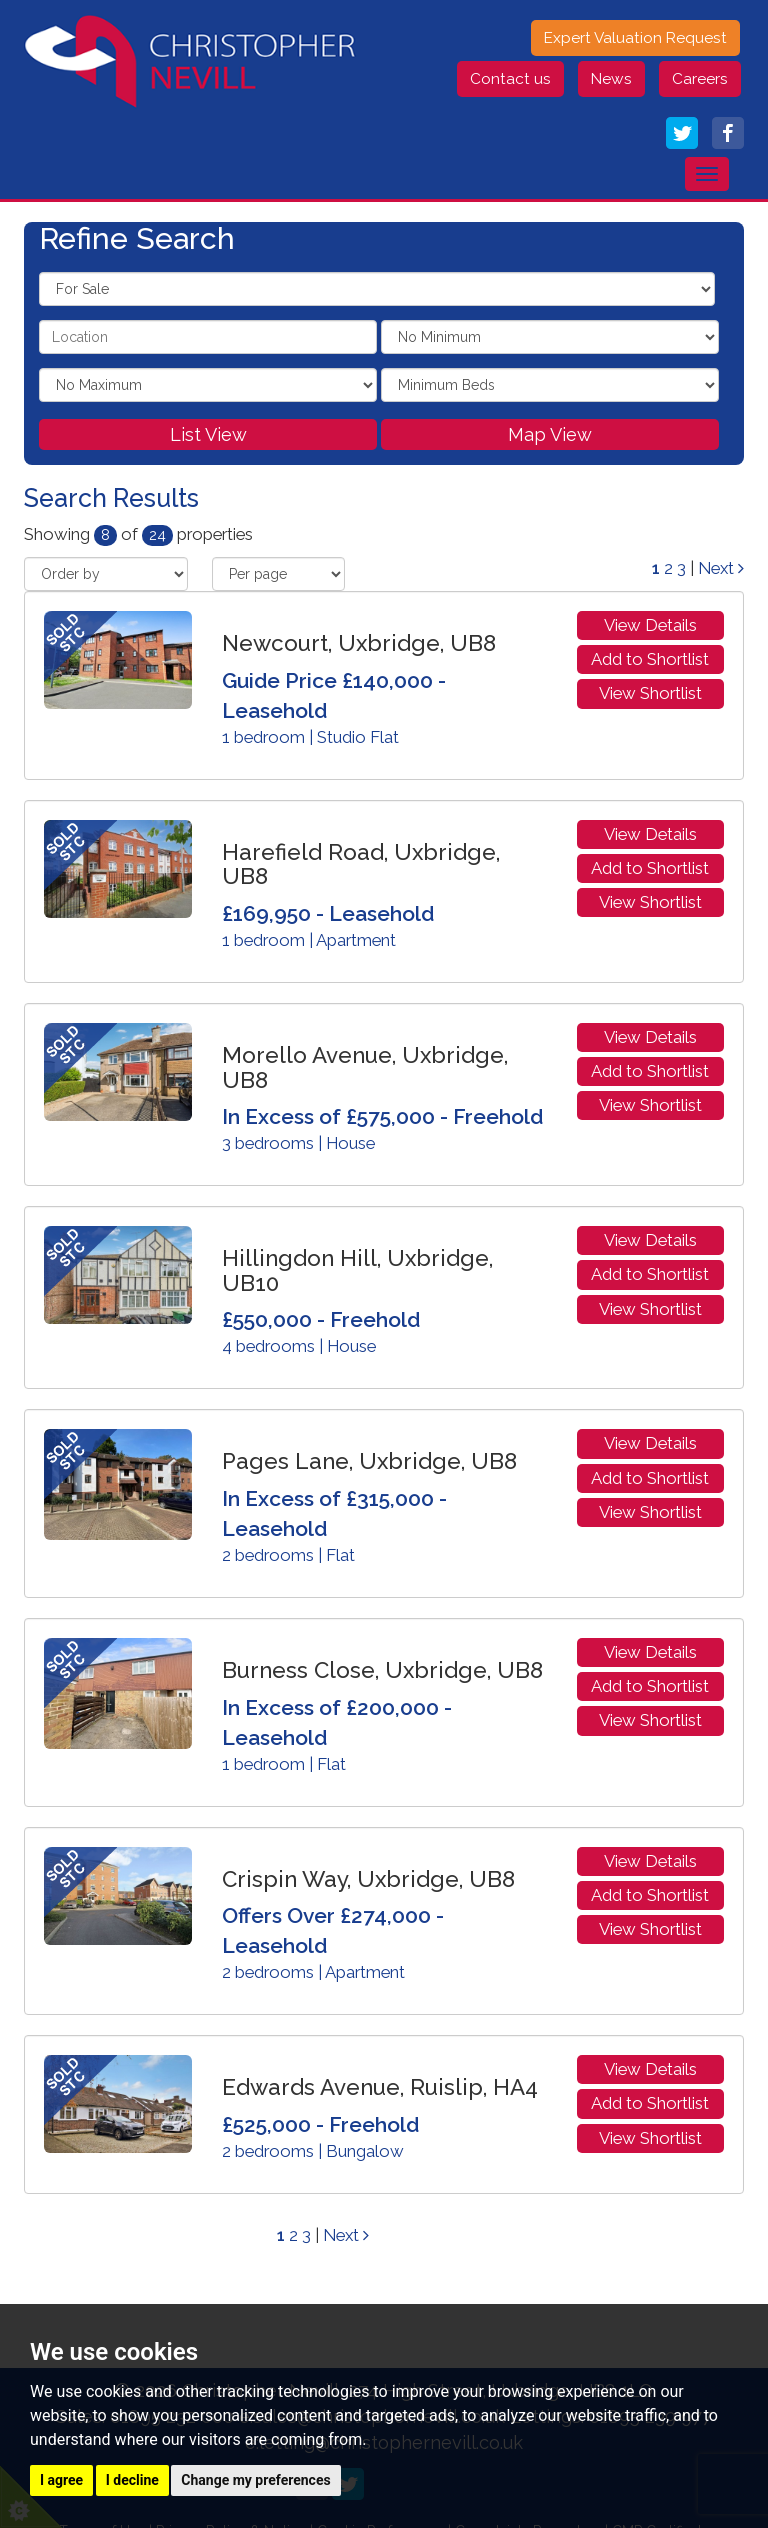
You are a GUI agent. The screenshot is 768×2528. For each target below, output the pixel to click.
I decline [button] (132, 2480)
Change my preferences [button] (255, 2480)
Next (721, 568)
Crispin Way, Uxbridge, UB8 (368, 1879)
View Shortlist (650, 693)
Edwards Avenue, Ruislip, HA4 (380, 2087)
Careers (700, 79)
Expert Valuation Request (635, 38)
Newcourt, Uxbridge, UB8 (359, 643)
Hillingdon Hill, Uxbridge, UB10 (357, 1270)
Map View (550, 434)
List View (208, 434)
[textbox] (208, 337)
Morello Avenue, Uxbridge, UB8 (365, 1067)
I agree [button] (61, 2480)
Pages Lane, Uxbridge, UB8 (369, 1461)
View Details (650, 625)
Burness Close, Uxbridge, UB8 (382, 1670)
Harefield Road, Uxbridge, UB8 (361, 864)
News (611, 79)
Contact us (510, 79)
